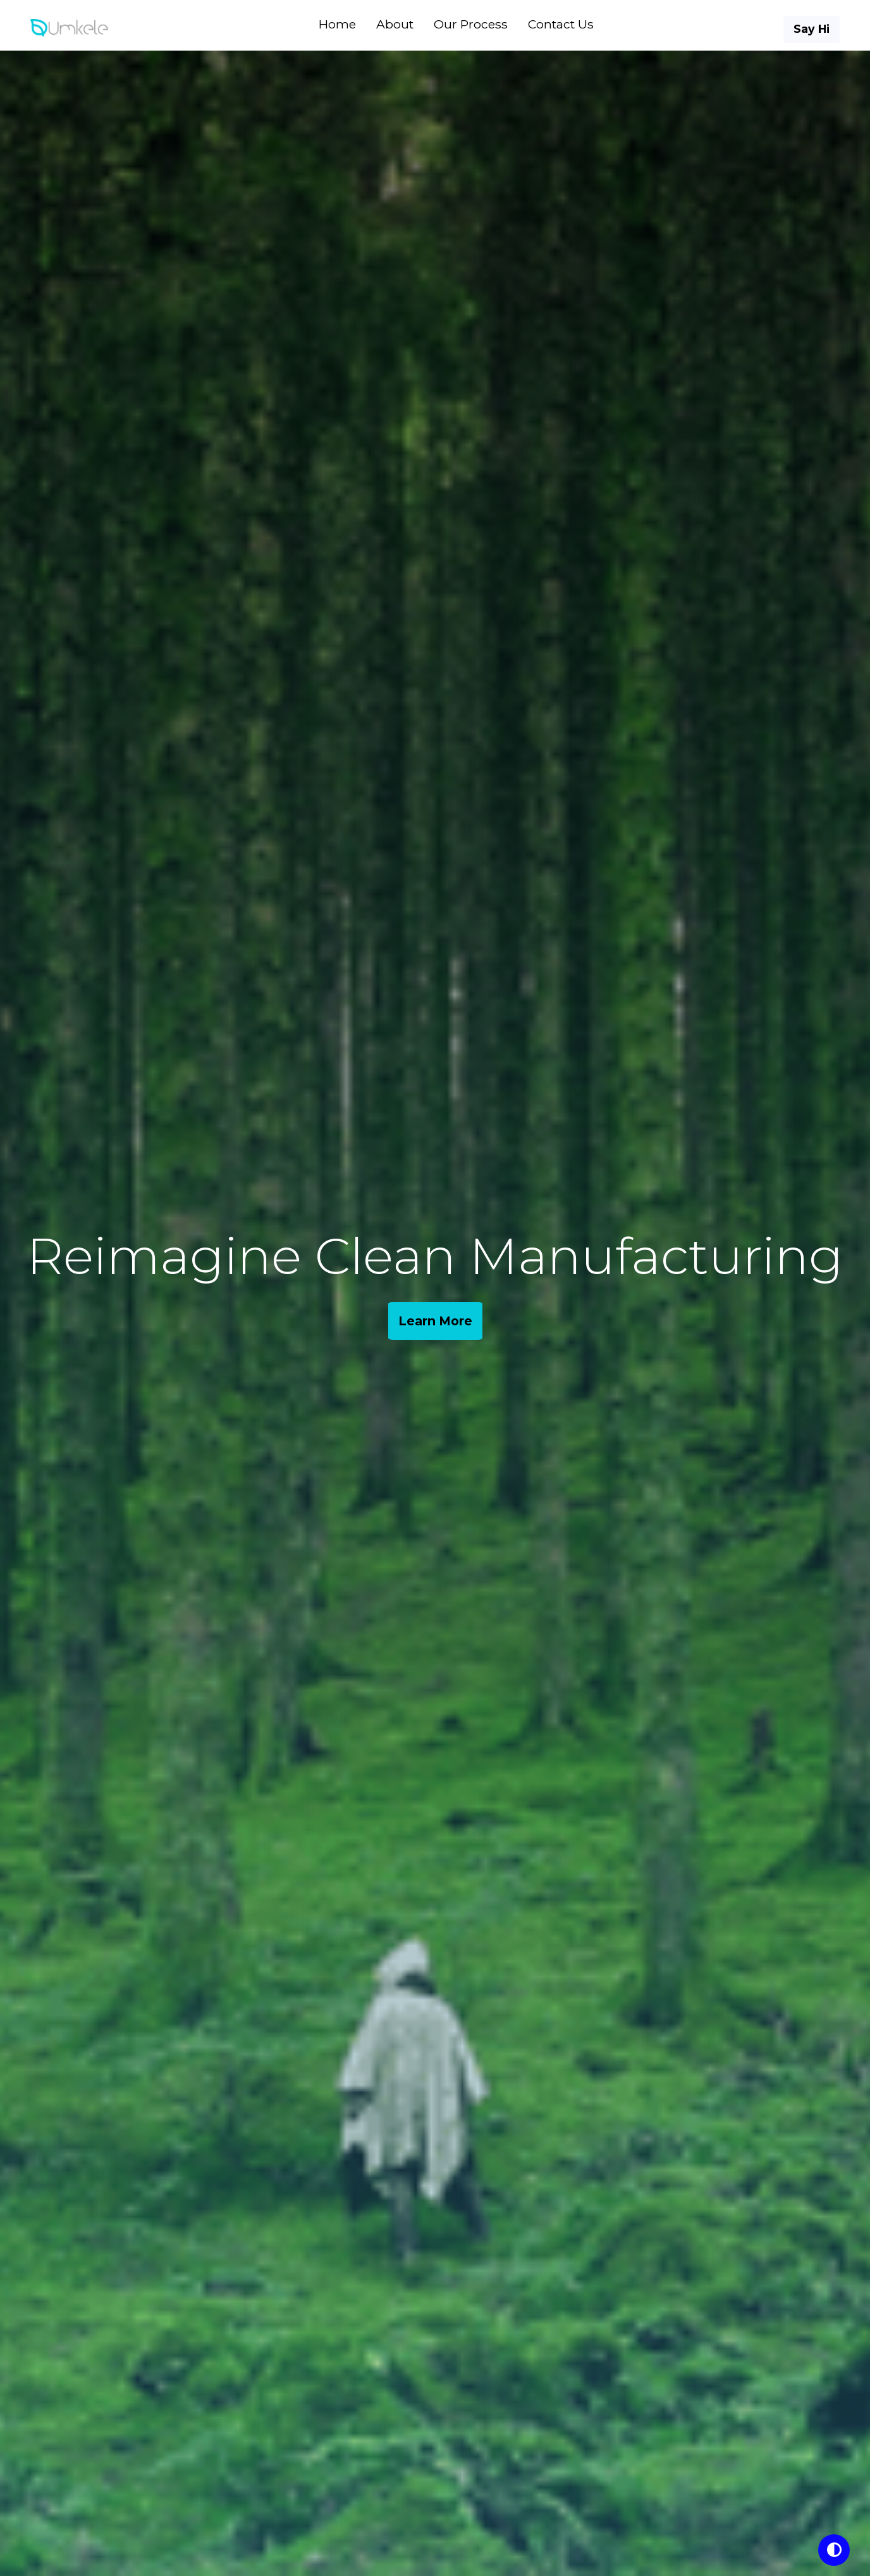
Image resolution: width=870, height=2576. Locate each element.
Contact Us (561, 24)
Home (337, 24)
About (395, 24)
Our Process (471, 24)
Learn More (435, 1320)
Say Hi (811, 28)
